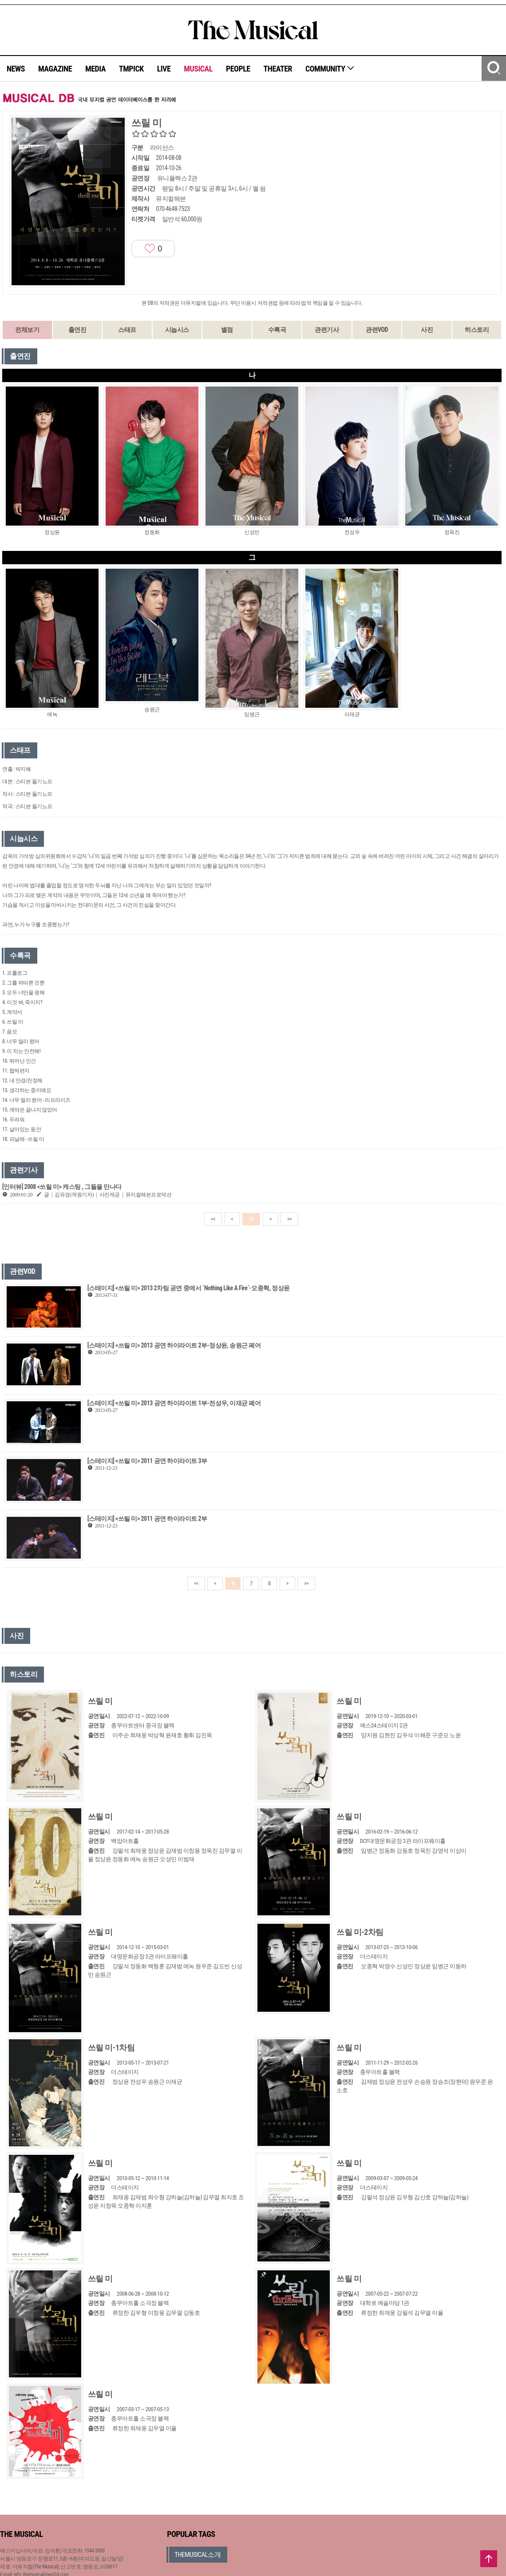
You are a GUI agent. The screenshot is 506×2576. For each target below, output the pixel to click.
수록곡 (277, 329)
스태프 (127, 329)
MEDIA (95, 68)
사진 (427, 329)
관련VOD (377, 329)
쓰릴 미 (100, 1701)
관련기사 (327, 329)
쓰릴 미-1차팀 (111, 2047)
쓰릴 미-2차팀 (359, 1932)
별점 (227, 329)
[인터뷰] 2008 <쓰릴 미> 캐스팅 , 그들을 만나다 (62, 1186)
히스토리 (477, 329)
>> (289, 1219)
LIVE (164, 68)
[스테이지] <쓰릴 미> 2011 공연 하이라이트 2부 (147, 1518)
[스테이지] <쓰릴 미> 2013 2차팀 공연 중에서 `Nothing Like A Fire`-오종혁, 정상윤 (188, 1288)
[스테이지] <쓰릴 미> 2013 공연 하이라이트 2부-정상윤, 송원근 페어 (174, 1345)
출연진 (77, 329)
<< (213, 1219)
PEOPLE (238, 68)
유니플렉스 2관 (177, 178)
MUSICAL (198, 68)
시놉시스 (177, 329)
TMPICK (131, 68)
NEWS (16, 68)
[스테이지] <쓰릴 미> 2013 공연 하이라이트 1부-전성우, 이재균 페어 (174, 1403)
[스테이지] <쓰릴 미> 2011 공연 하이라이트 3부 (147, 1460)
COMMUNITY (330, 68)
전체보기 (27, 329)
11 (251, 1219)
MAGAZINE (55, 68)
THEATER (278, 68)
